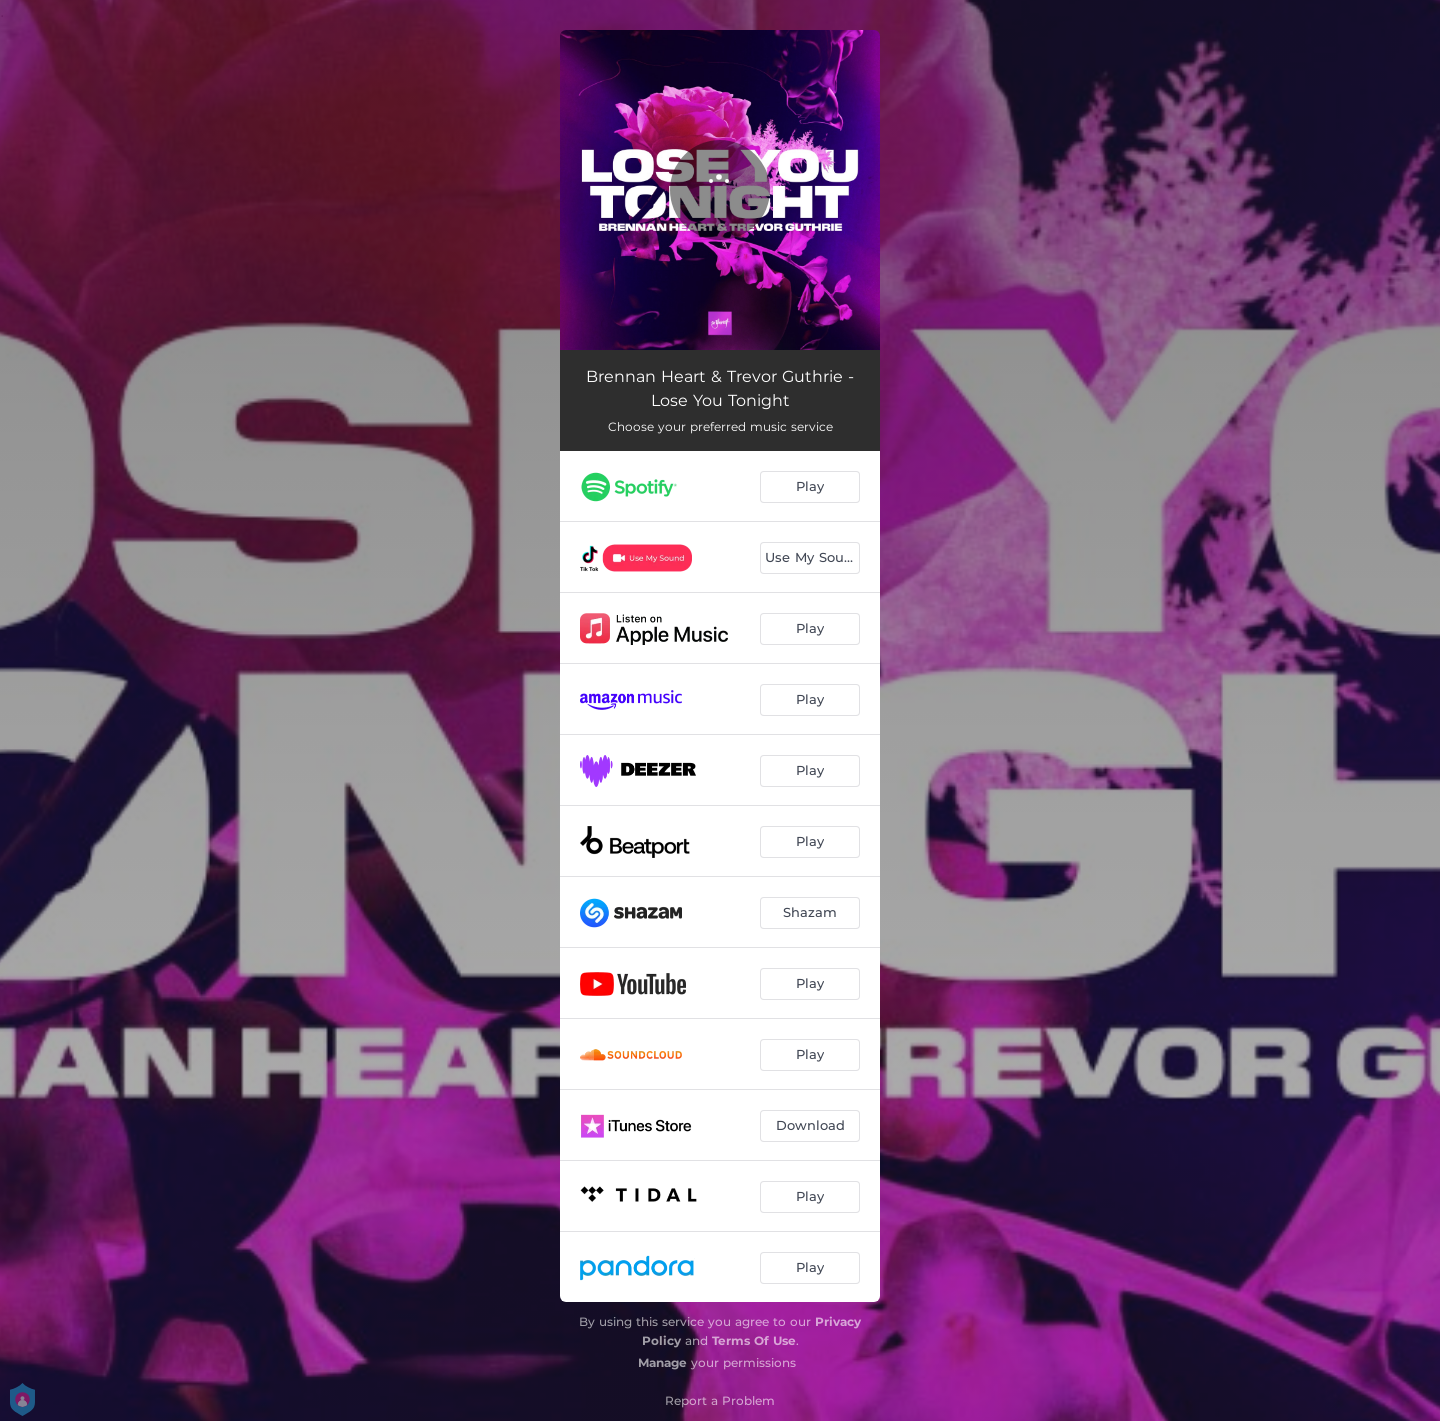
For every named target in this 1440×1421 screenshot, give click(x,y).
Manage (662, 1362)
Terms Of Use (754, 1340)
